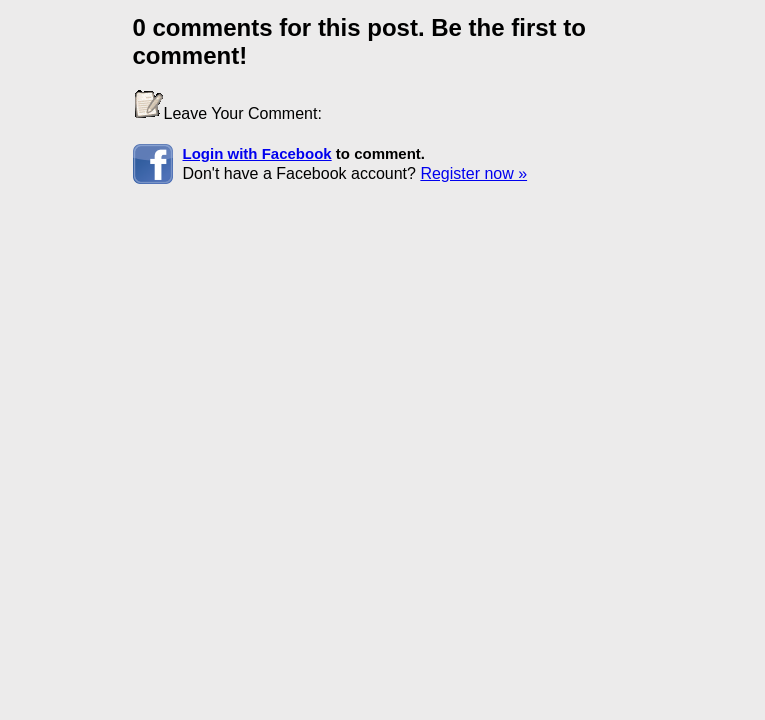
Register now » (473, 173)
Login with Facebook (257, 153)
